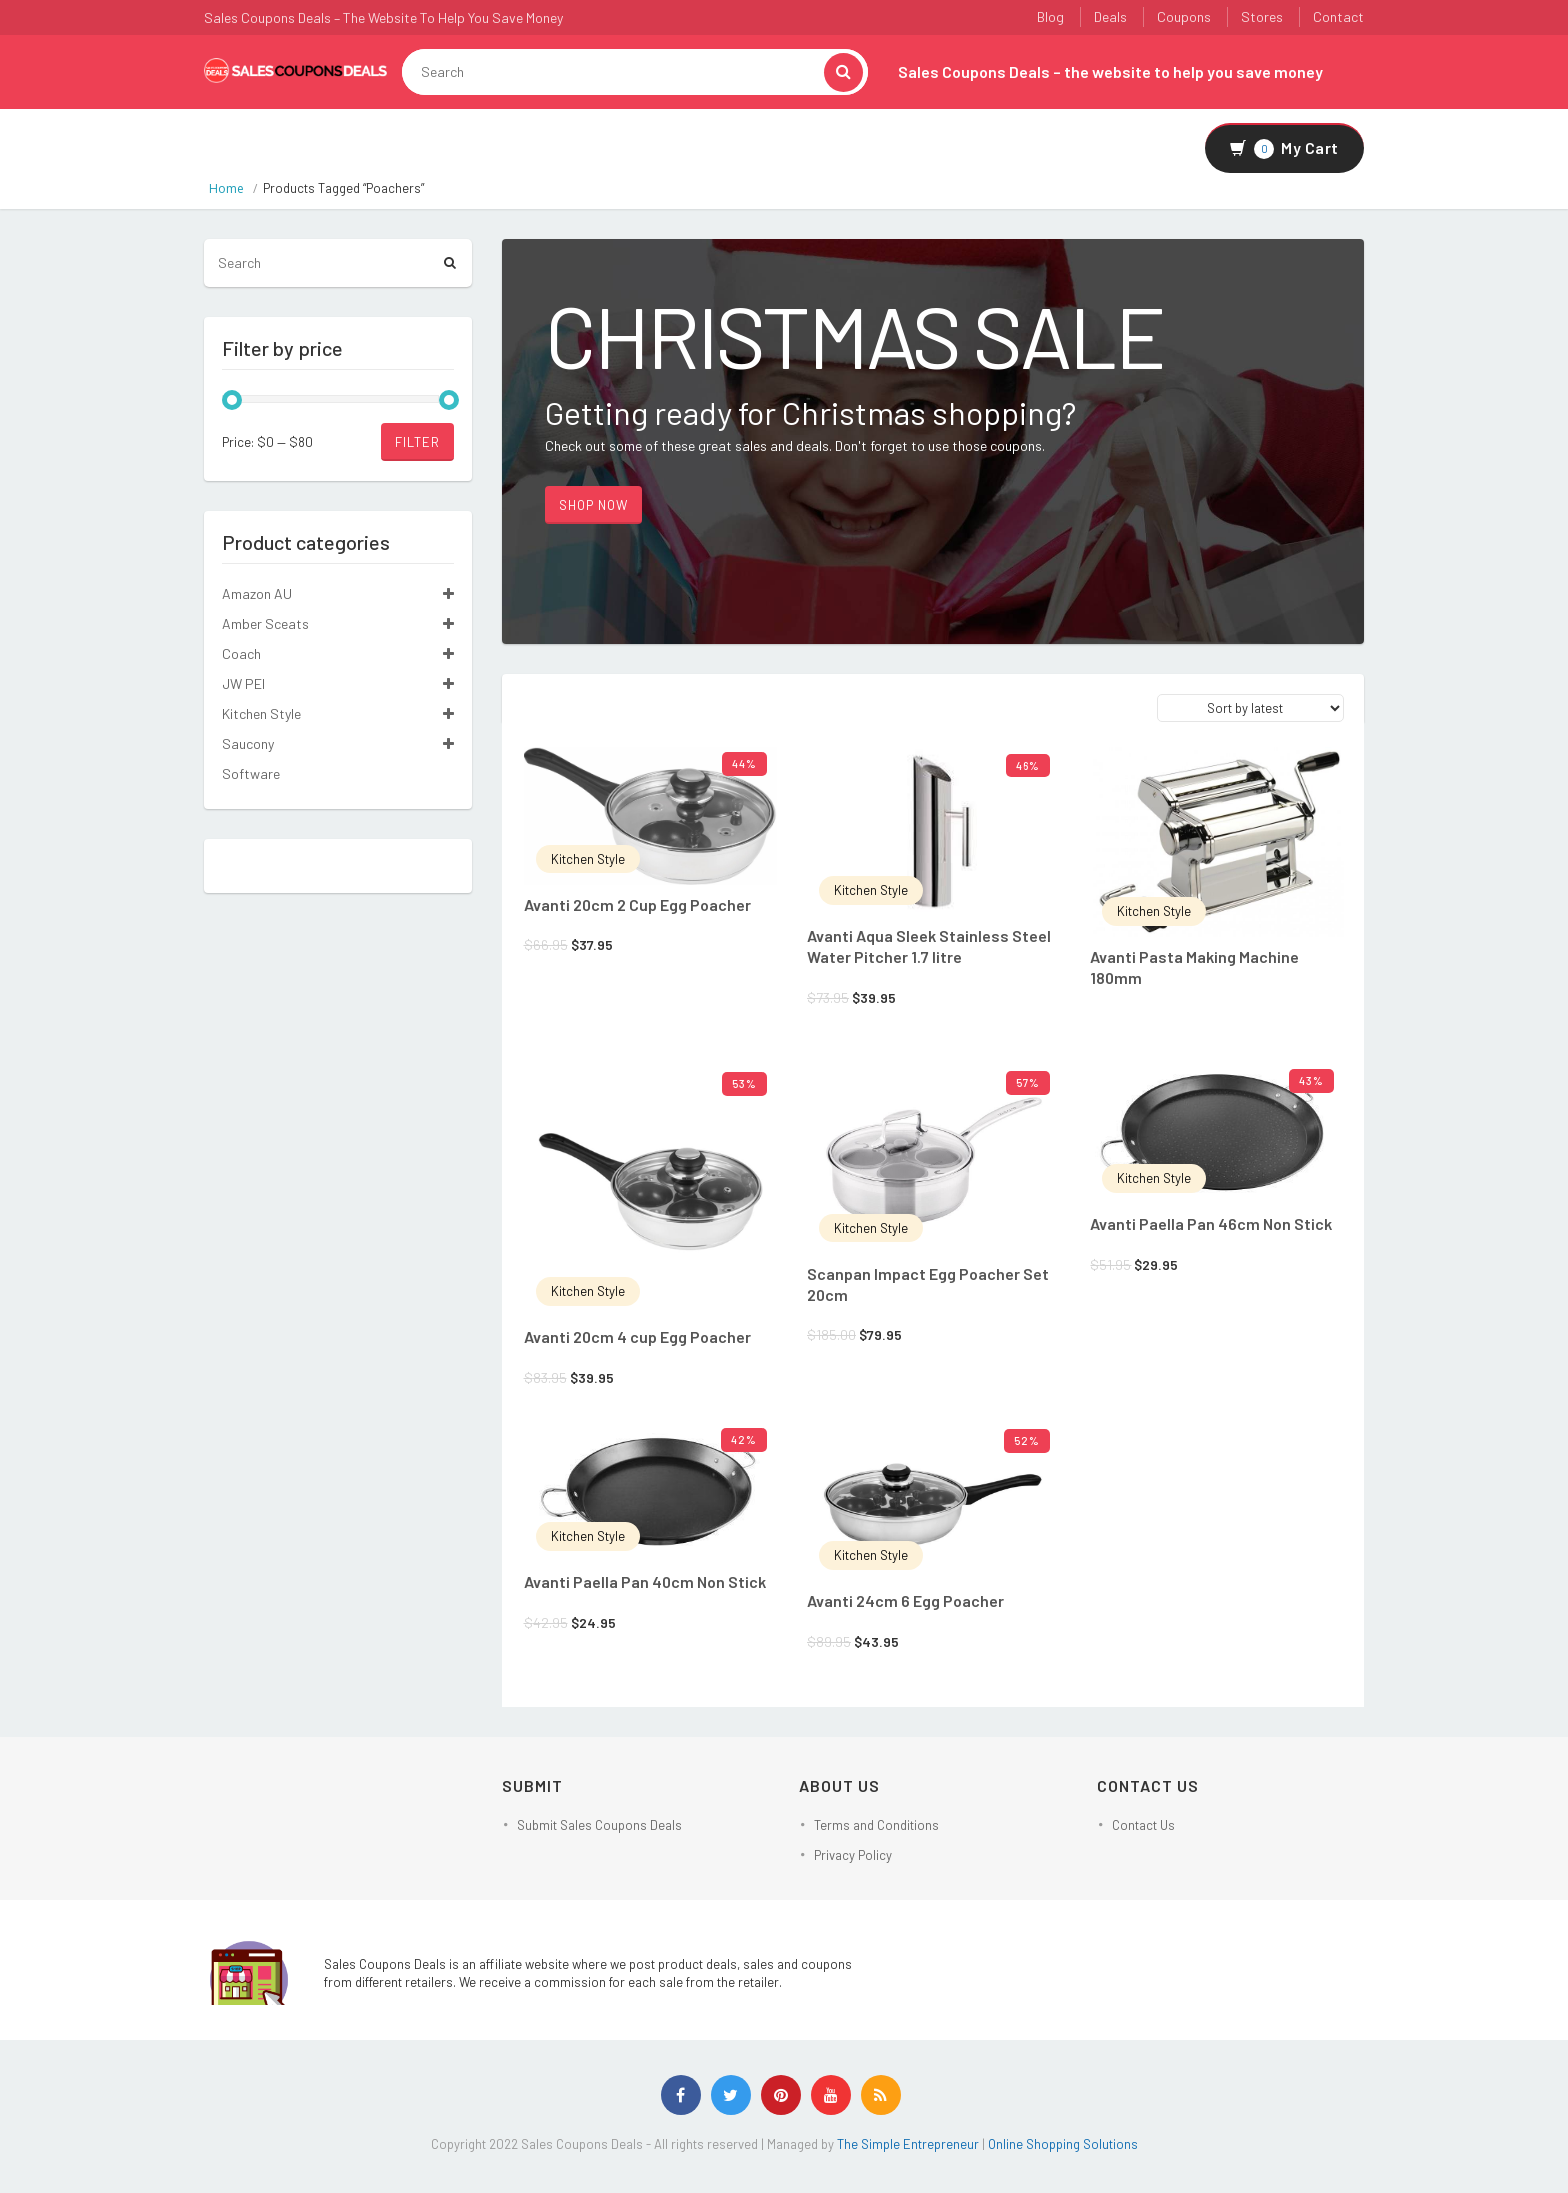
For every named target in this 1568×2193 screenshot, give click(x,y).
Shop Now (593, 505)
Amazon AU (257, 593)
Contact (1338, 16)
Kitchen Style (588, 859)
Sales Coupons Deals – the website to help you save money (1110, 71)
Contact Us (1143, 1825)
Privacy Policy (853, 1855)
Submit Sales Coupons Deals (599, 1825)
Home (226, 188)
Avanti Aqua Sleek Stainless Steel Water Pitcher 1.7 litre (929, 946)
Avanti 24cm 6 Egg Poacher (905, 1600)
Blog (1050, 16)
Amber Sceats (265, 623)
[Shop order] (1250, 708)
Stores (1262, 16)
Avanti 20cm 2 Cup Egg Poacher (637, 904)
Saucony (248, 743)
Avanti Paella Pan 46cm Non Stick (1211, 1223)
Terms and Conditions (876, 1825)
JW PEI (243, 683)
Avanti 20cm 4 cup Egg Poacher (637, 1336)
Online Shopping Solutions (1063, 2144)
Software (251, 773)
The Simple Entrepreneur (909, 2144)
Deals (1110, 16)
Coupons (1184, 16)
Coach (241, 653)
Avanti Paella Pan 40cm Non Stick (645, 1581)
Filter (417, 442)
